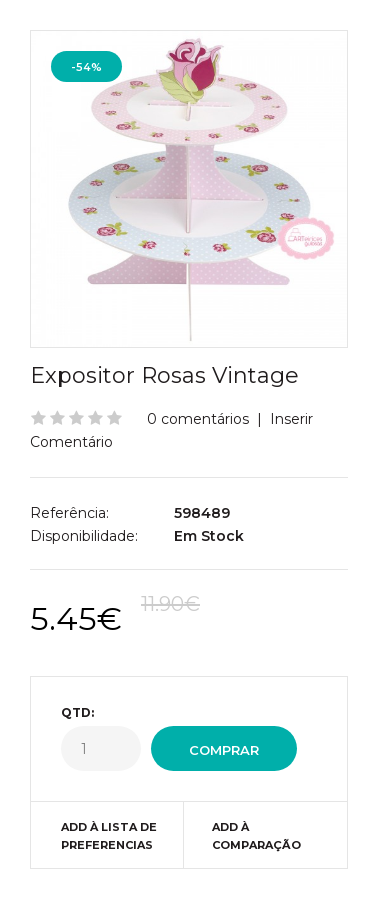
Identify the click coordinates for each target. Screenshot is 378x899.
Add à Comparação (256, 836)
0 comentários (198, 419)
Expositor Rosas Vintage (164, 375)
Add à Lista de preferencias (109, 836)
